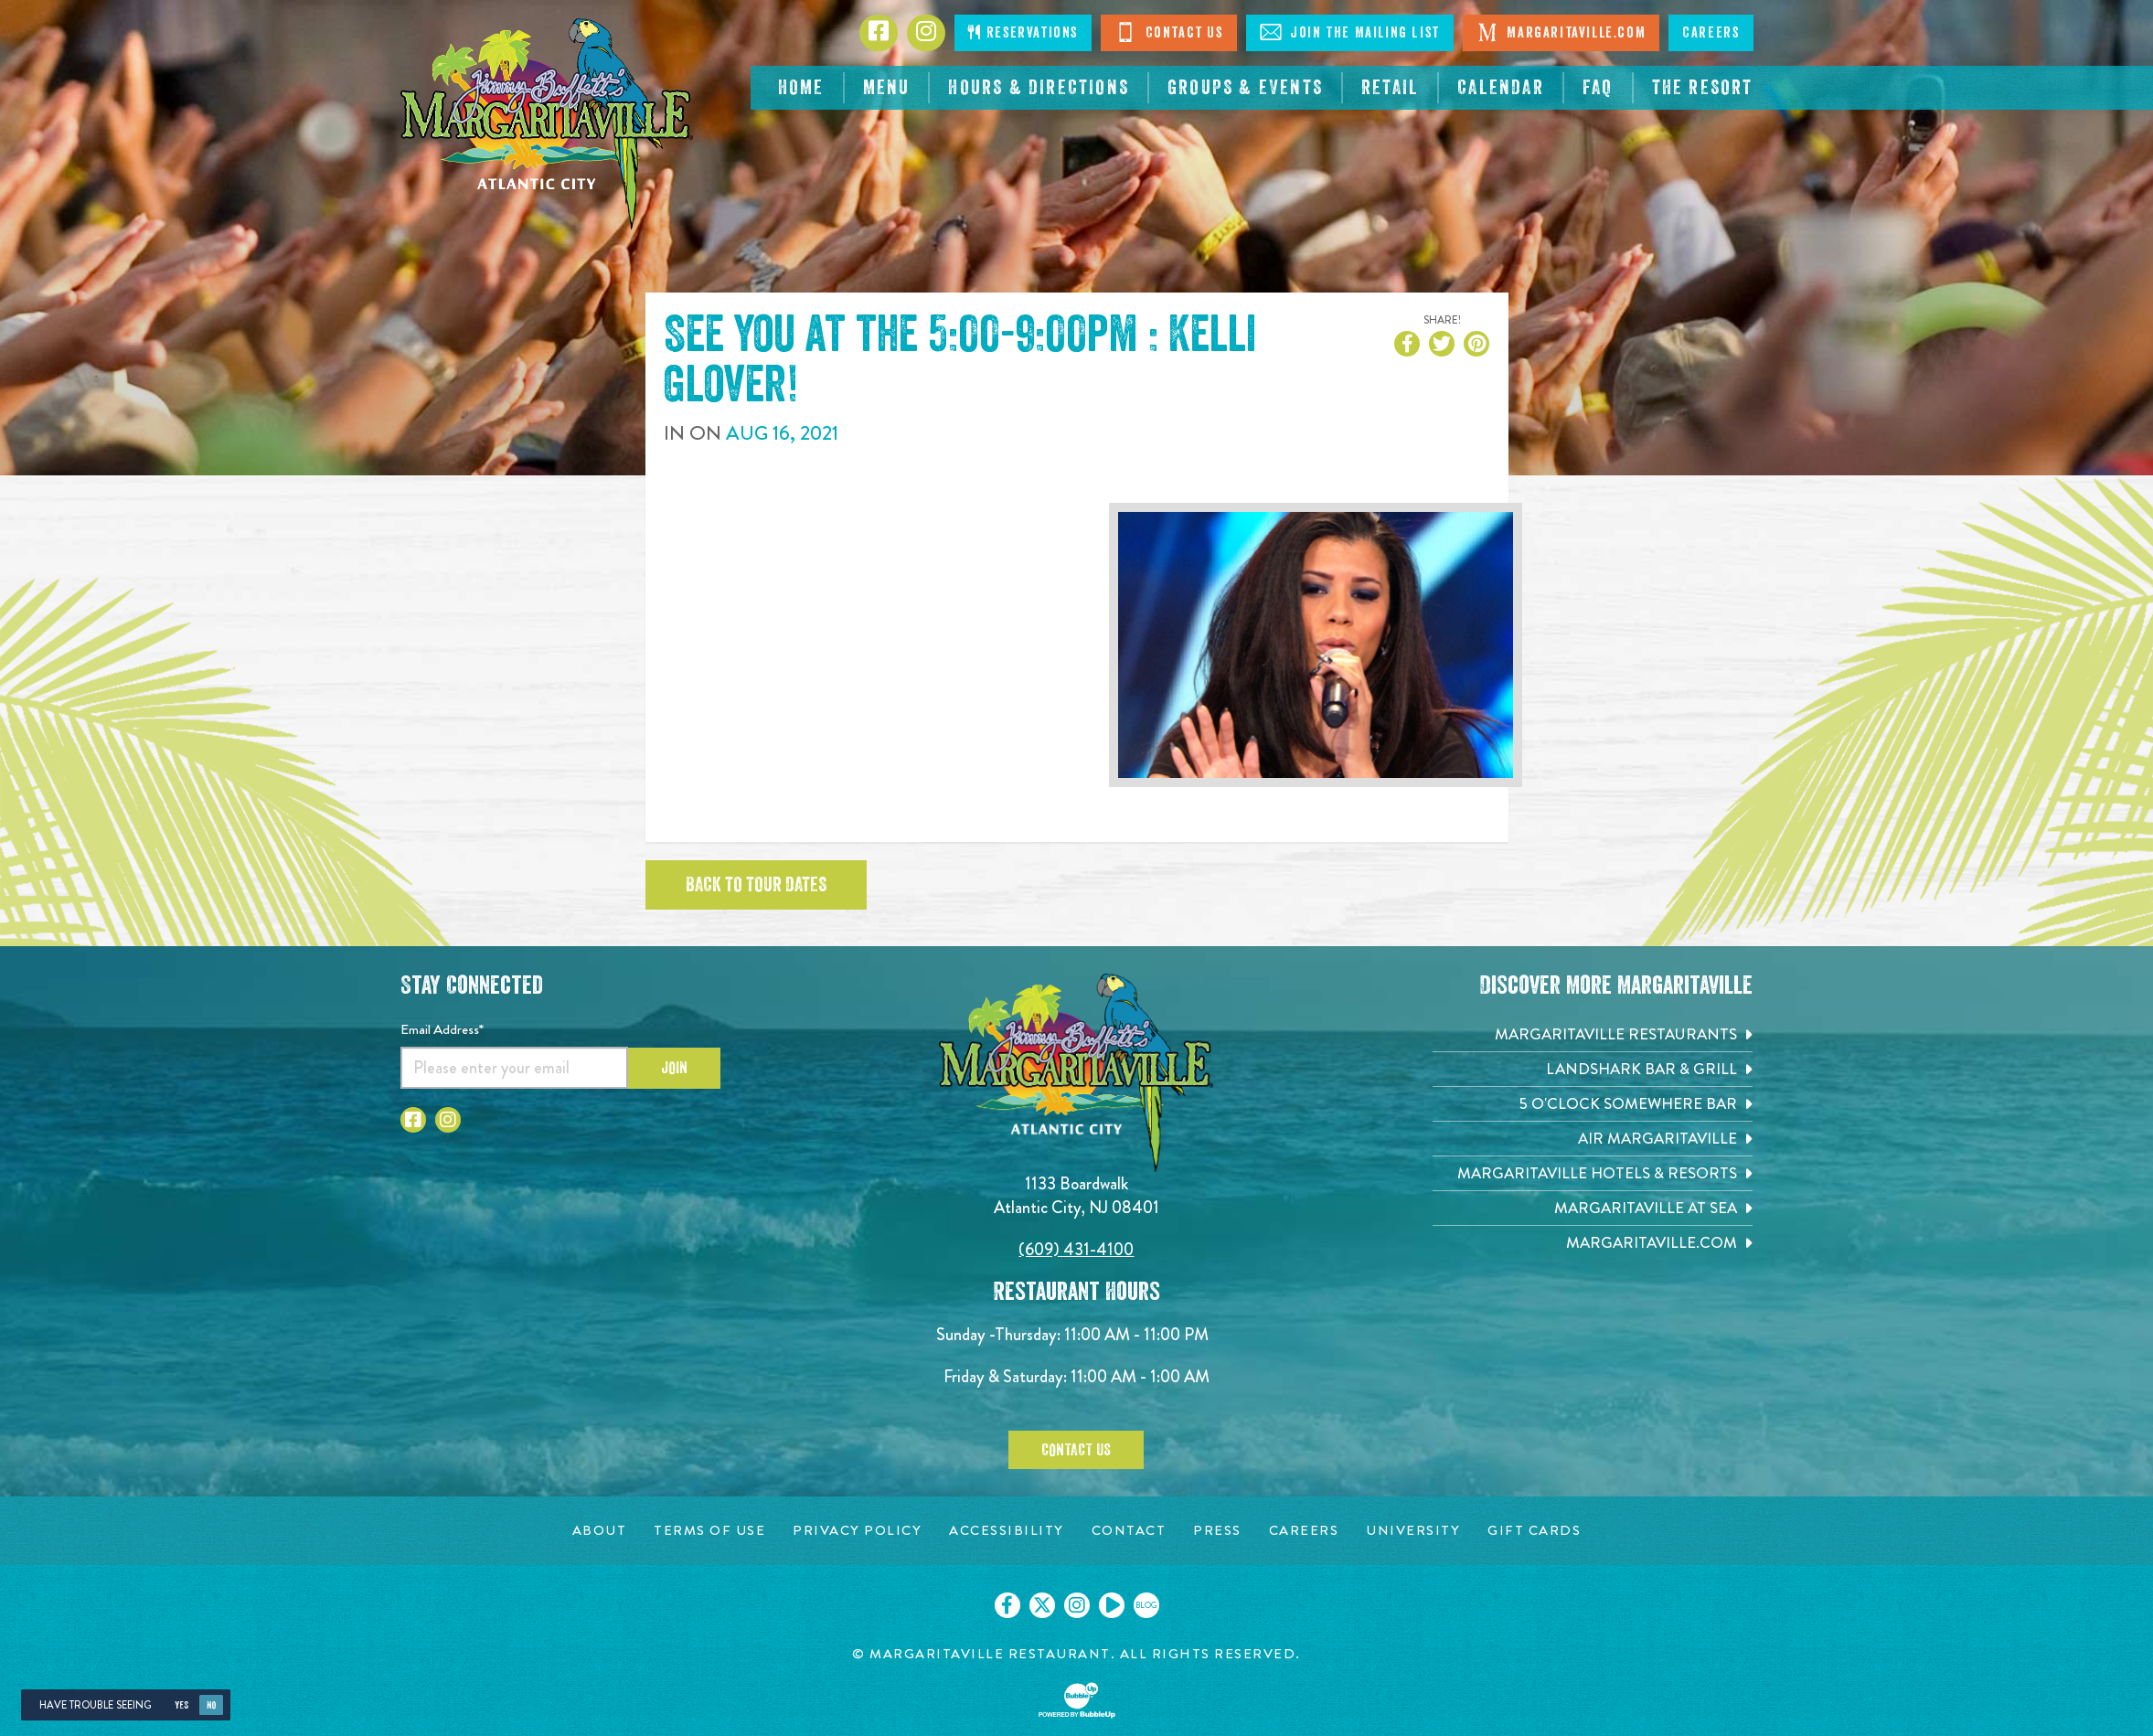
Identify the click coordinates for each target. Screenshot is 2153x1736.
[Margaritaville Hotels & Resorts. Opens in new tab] (1593, 1173)
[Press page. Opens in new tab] (1217, 1531)
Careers (1710, 33)
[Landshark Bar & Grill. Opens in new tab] (1593, 1069)
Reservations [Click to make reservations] (1023, 32)
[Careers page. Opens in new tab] (1304, 1531)
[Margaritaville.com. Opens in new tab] (1593, 1243)
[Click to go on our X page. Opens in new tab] (1042, 1605)
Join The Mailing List (1350, 32)
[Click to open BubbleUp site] (1077, 1700)
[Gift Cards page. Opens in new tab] (1534, 1531)
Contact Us (1168, 32)
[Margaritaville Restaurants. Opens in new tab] (1593, 1034)
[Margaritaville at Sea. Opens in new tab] (1593, 1208)
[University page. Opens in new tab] (1413, 1531)
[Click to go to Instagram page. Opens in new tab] (926, 33)
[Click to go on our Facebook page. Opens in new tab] (1007, 1605)
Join (674, 1068)
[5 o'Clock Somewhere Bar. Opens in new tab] (1593, 1104)
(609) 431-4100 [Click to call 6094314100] (1076, 1249)
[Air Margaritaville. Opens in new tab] (1593, 1139)
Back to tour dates (756, 885)
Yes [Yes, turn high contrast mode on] (181, 1705)
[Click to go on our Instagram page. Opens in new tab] (1077, 1605)
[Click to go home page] (546, 123)
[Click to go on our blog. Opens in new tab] (1146, 1605)
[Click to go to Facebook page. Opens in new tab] (878, 33)
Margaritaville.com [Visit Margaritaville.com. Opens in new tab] (1561, 32)
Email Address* (442, 1029)
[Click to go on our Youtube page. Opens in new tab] (1111, 1605)
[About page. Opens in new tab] (600, 1531)
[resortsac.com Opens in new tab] (1703, 87)
